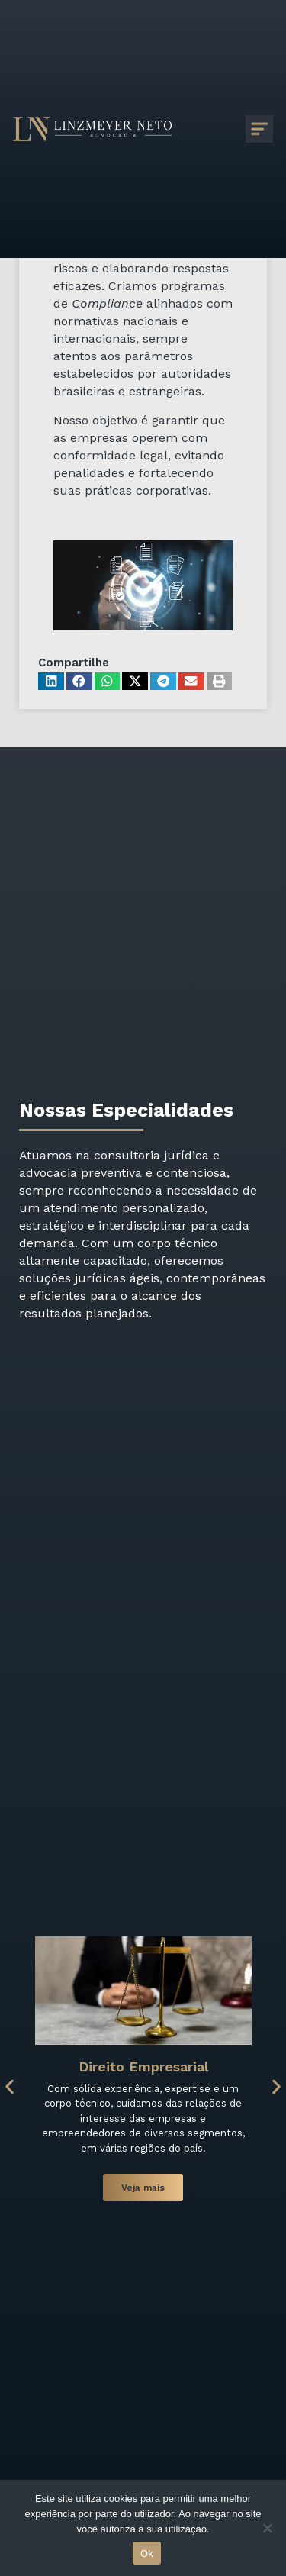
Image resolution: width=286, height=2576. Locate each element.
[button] (51, 681)
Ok (146, 2553)
